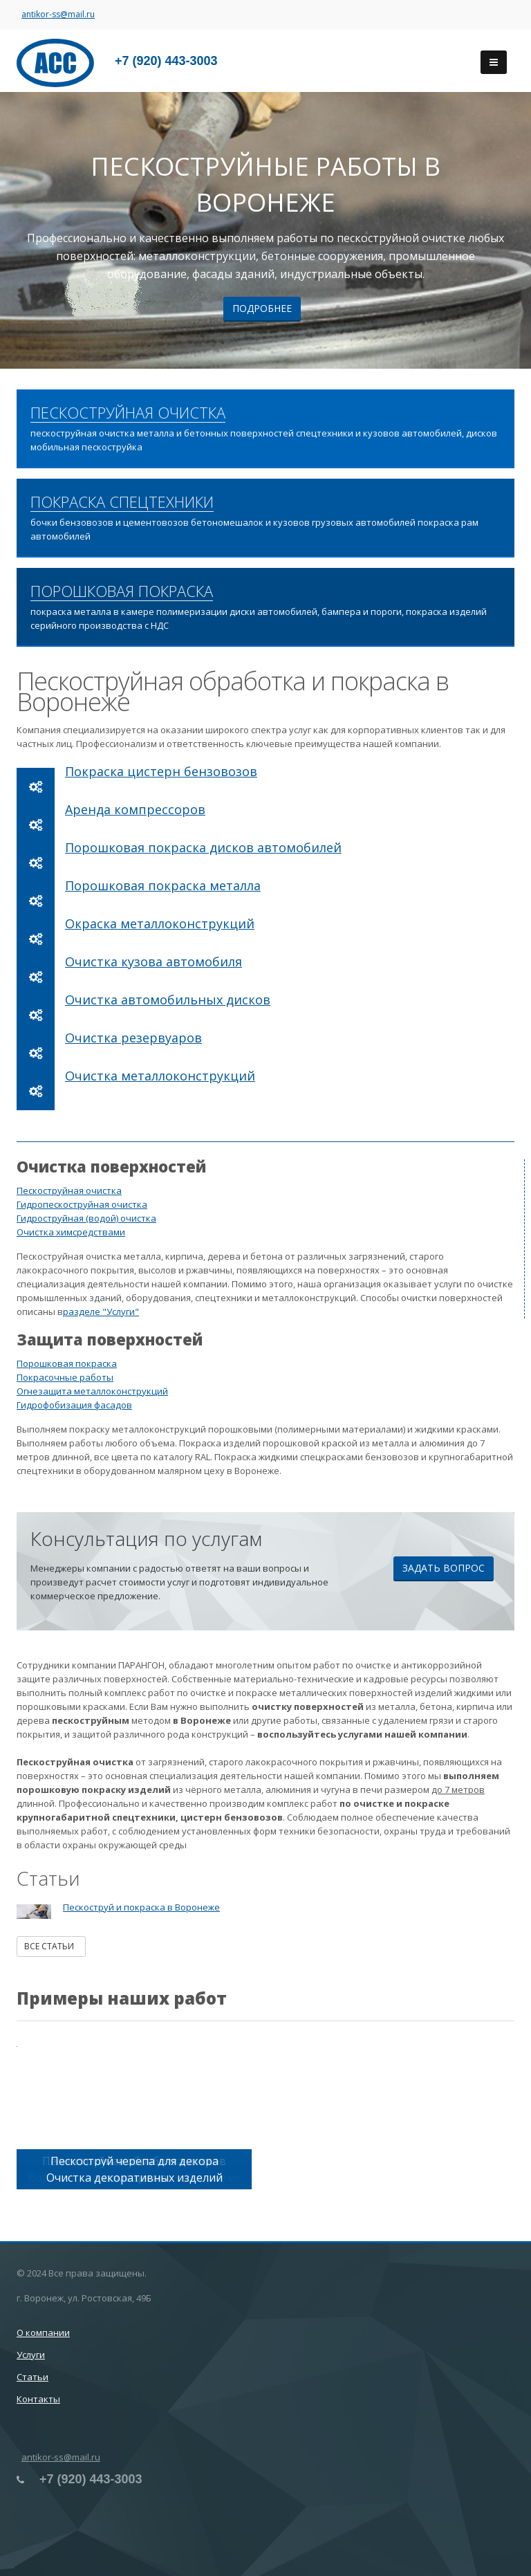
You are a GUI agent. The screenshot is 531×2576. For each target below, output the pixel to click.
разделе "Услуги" (101, 1311)
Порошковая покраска (67, 1363)
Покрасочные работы (65, 1377)
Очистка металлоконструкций (160, 1075)
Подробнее (262, 308)
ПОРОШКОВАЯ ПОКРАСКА (121, 591)
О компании (43, 2332)
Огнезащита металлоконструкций (92, 1391)
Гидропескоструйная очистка (82, 1204)
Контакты (38, 2399)
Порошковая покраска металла (163, 885)
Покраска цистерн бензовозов (161, 771)
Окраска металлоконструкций (159, 923)
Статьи (32, 2377)
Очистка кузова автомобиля (153, 961)
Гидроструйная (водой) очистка (86, 1218)
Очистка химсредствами (71, 1232)
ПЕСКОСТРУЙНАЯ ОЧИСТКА (127, 413)
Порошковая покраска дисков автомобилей (203, 847)
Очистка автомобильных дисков (167, 999)
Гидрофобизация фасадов (74, 1405)
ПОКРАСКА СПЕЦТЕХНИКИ (122, 502)
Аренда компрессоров (135, 809)
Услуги (31, 2354)
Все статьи (51, 1946)
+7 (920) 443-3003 (166, 61)
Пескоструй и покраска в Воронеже (141, 1907)
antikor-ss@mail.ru (58, 14)
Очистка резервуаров (133, 1037)
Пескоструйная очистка (69, 1190)
